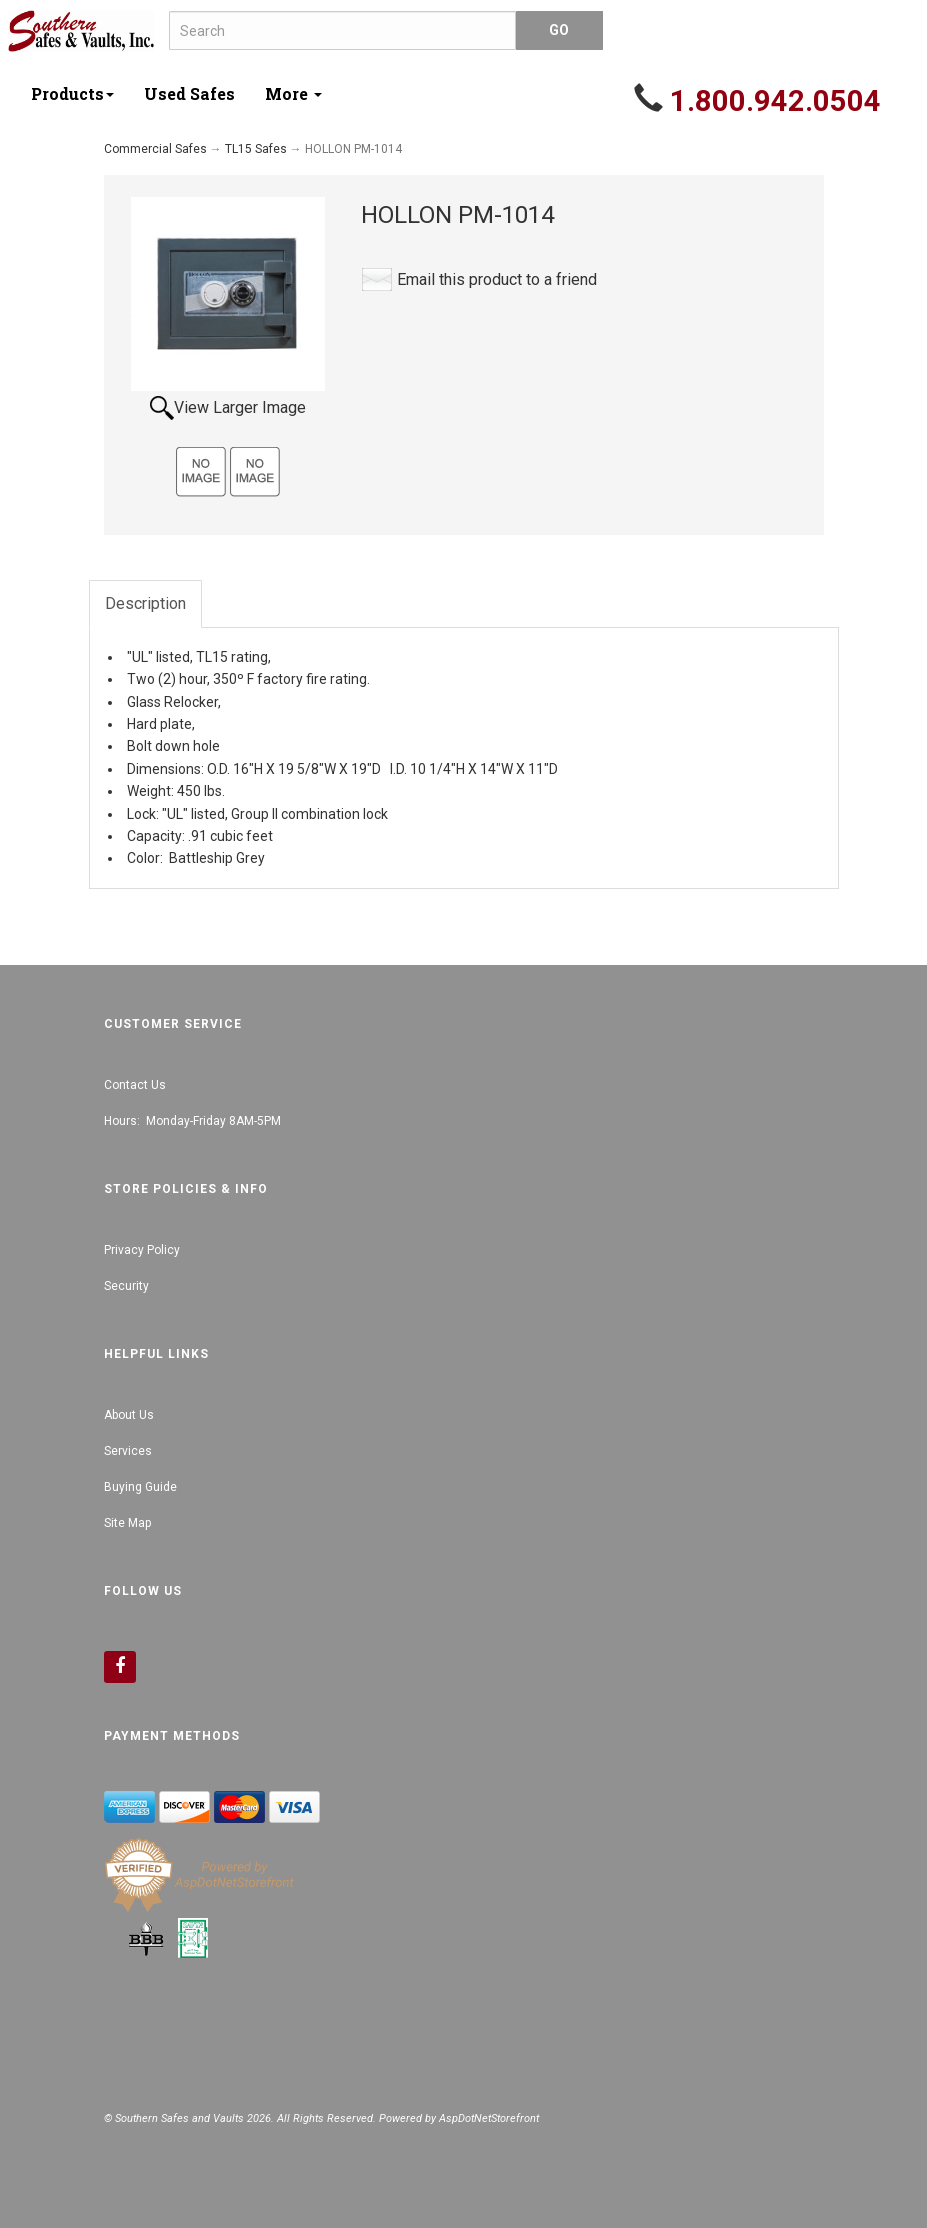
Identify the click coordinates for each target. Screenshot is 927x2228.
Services (128, 1451)
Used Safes (189, 93)
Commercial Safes (155, 149)
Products (72, 93)
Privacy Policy (142, 1250)
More (293, 93)
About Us (129, 1415)
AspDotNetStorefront (489, 2118)
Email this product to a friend (497, 279)
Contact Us (135, 1085)
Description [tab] (145, 603)
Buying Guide (140, 1487)
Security (126, 1286)
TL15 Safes (256, 149)
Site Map (127, 1523)
